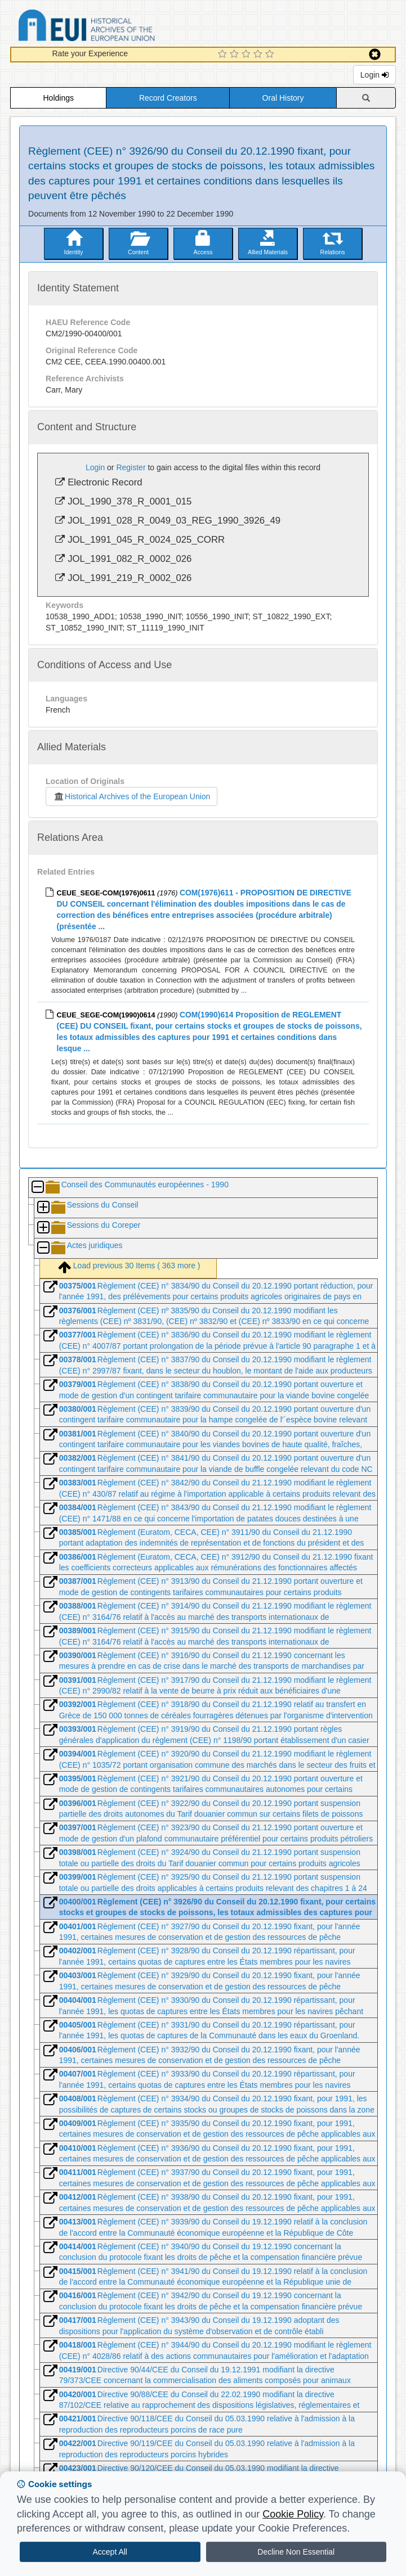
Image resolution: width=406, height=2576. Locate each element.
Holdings (58, 97)
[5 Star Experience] (271, 54)
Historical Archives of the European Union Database (118, 27)
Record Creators (168, 97)
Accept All (110, 2551)
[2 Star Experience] (236, 54)
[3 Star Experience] (247, 54)
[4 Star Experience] (259, 54)
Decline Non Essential (295, 2551)
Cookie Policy (292, 2514)
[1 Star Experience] (224, 54)
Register (130, 467)
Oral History (283, 97)
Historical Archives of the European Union (131, 796)
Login (374, 74)
